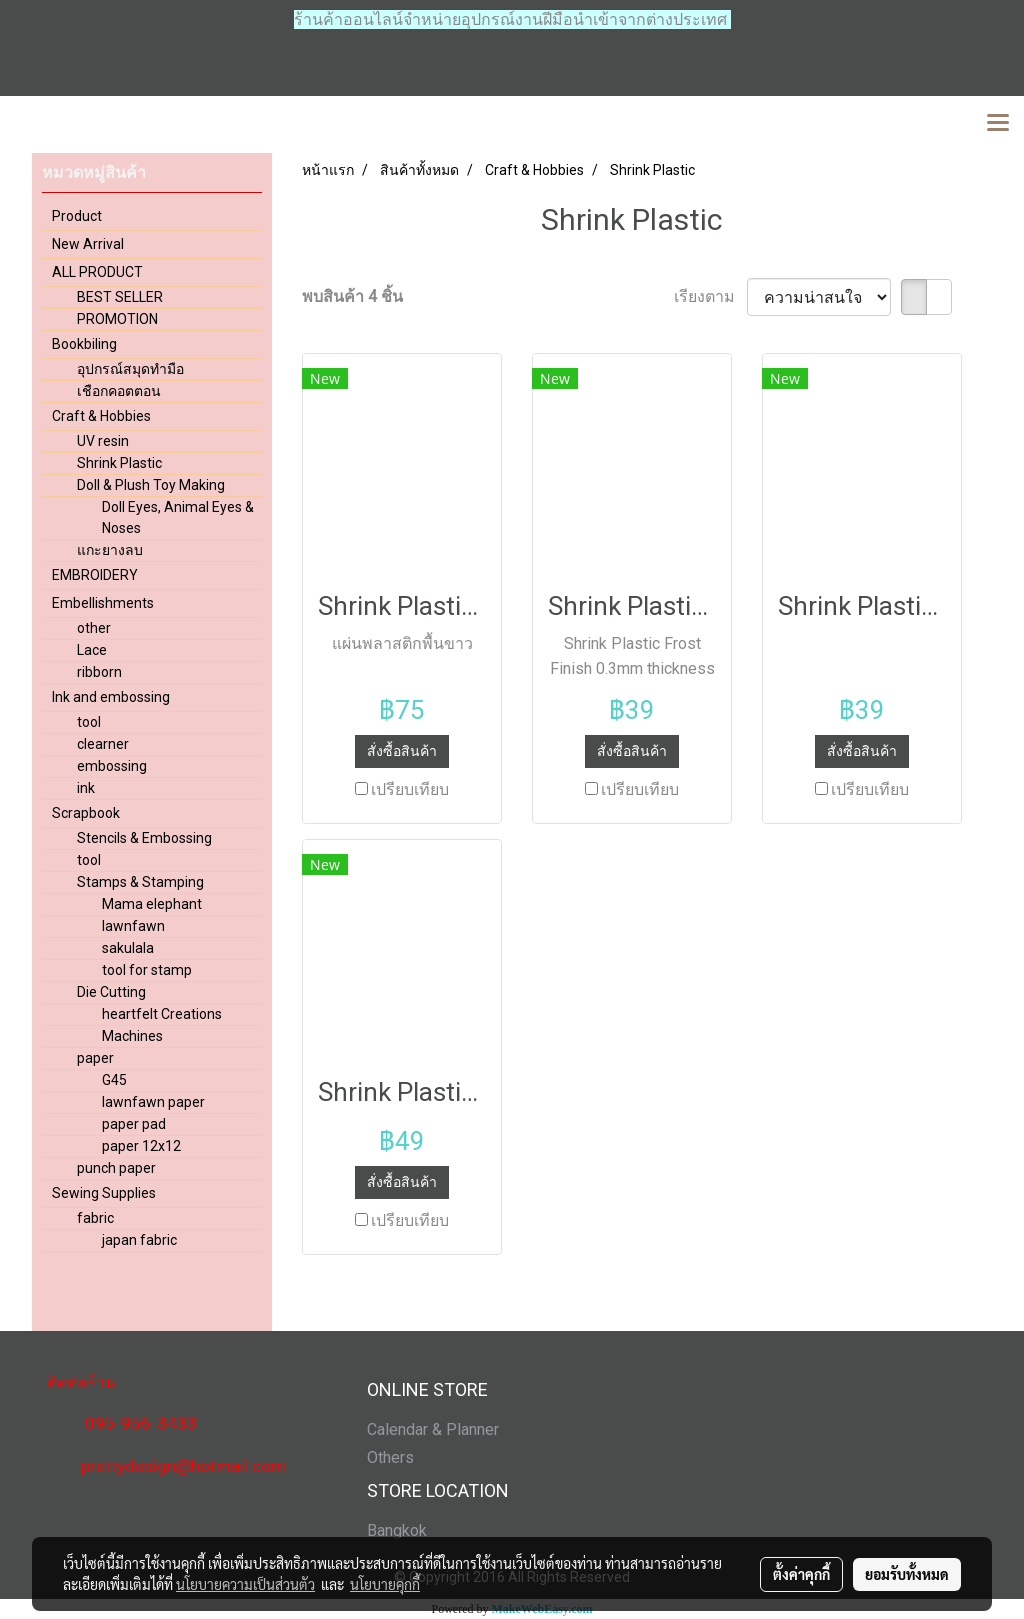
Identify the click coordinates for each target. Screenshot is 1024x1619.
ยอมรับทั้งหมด (907, 1574)
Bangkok (397, 1530)
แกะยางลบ (110, 550)
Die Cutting (111, 992)
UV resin (103, 441)
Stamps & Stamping (140, 882)
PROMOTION (117, 319)
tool (89, 722)
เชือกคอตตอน (119, 391)
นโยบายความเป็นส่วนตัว (245, 1584)
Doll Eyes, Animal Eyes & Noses (178, 517)
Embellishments (103, 603)
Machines (132, 1036)
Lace (92, 650)
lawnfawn (133, 926)
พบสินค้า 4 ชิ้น (352, 296)
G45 (114, 1080)
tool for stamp (147, 970)
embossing (112, 766)
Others (390, 1457)
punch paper (116, 1168)
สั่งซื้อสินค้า (402, 751)
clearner (103, 744)
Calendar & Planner (433, 1429)
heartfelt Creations (162, 1014)
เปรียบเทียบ (410, 789)
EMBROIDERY (95, 575)
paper (95, 1058)
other (94, 628)
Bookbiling (84, 344)
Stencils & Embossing (144, 838)
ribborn (99, 672)
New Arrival (88, 244)
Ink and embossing (111, 697)
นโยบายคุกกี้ (385, 1584)
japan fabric (139, 1240)
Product (77, 216)
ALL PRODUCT (97, 272)
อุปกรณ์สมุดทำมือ (130, 369)
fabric (95, 1218)
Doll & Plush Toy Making (151, 485)
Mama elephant (152, 904)
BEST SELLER (120, 297)
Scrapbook (86, 813)
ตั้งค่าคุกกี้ (801, 1574)
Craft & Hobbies (101, 416)
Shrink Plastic (119, 463)
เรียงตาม (710, 296)
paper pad (134, 1124)
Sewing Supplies (104, 1193)
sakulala (128, 948)
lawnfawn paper (153, 1102)
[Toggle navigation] (998, 124)
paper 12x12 (141, 1146)
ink (86, 788)
